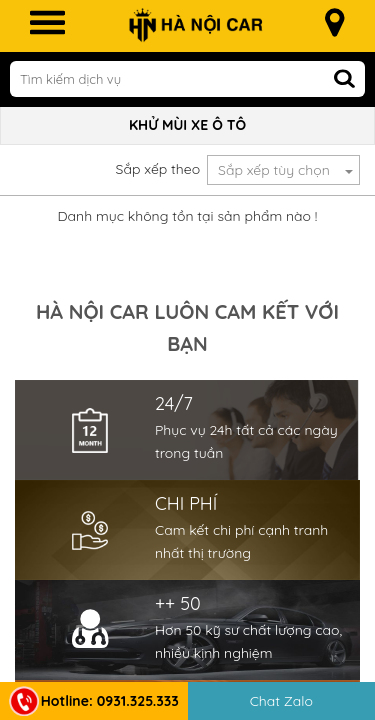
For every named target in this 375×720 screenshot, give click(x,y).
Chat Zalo (281, 701)
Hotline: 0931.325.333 (94, 701)
